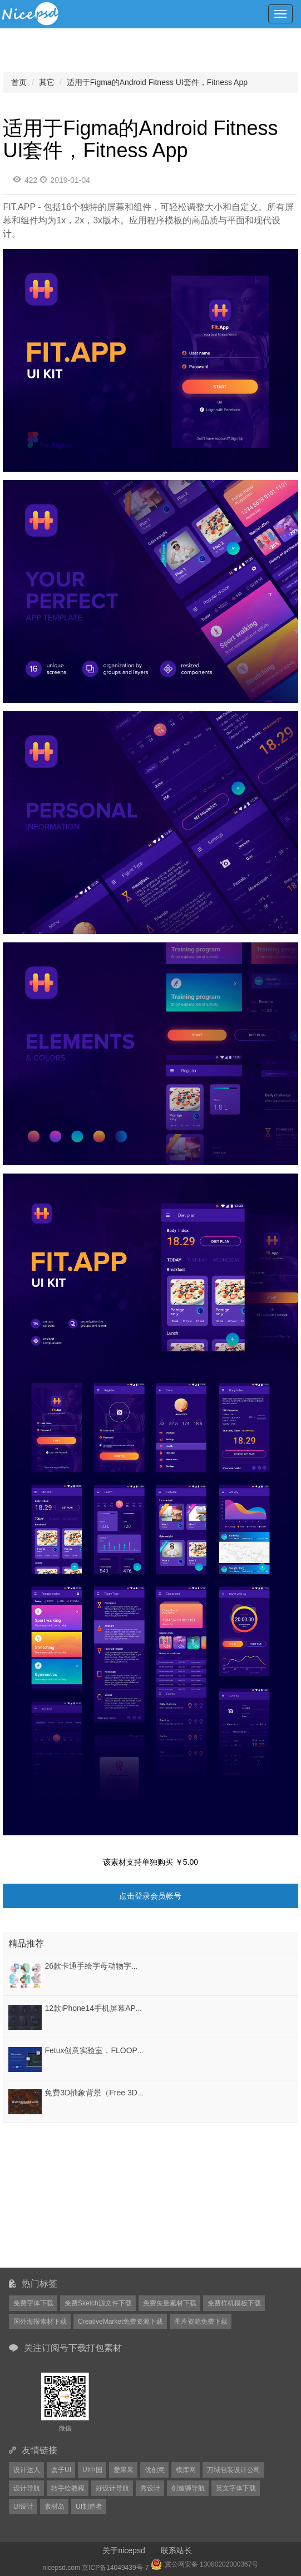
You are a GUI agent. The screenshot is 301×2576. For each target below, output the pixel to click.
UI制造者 (89, 2506)
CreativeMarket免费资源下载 (120, 2321)
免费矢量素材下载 (169, 2303)
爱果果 (124, 2470)
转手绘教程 (68, 2488)
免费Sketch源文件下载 (98, 2303)
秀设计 (150, 2488)
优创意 (155, 2470)
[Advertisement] (72, 2194)
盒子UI (61, 2470)
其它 (47, 82)
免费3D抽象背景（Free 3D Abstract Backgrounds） (134, 2092)
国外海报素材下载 (40, 2321)
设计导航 (26, 2488)
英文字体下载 (236, 2488)
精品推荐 (26, 1943)
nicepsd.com (61, 2568)
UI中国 (92, 2470)
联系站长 (176, 2550)
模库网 (186, 2470)
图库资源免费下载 (201, 2321)
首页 (19, 82)
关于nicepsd (123, 2550)
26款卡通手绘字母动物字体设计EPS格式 (115, 1965)
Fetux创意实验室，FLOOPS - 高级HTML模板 (123, 2050)
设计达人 (26, 2470)
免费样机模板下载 (234, 2303)
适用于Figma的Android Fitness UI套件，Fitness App (157, 82)
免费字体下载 (33, 2303)
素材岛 (55, 2506)
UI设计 (23, 2506)
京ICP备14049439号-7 (115, 2568)
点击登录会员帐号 (150, 1895)
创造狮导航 (188, 2488)
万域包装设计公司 (233, 2470)
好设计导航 (112, 2488)
